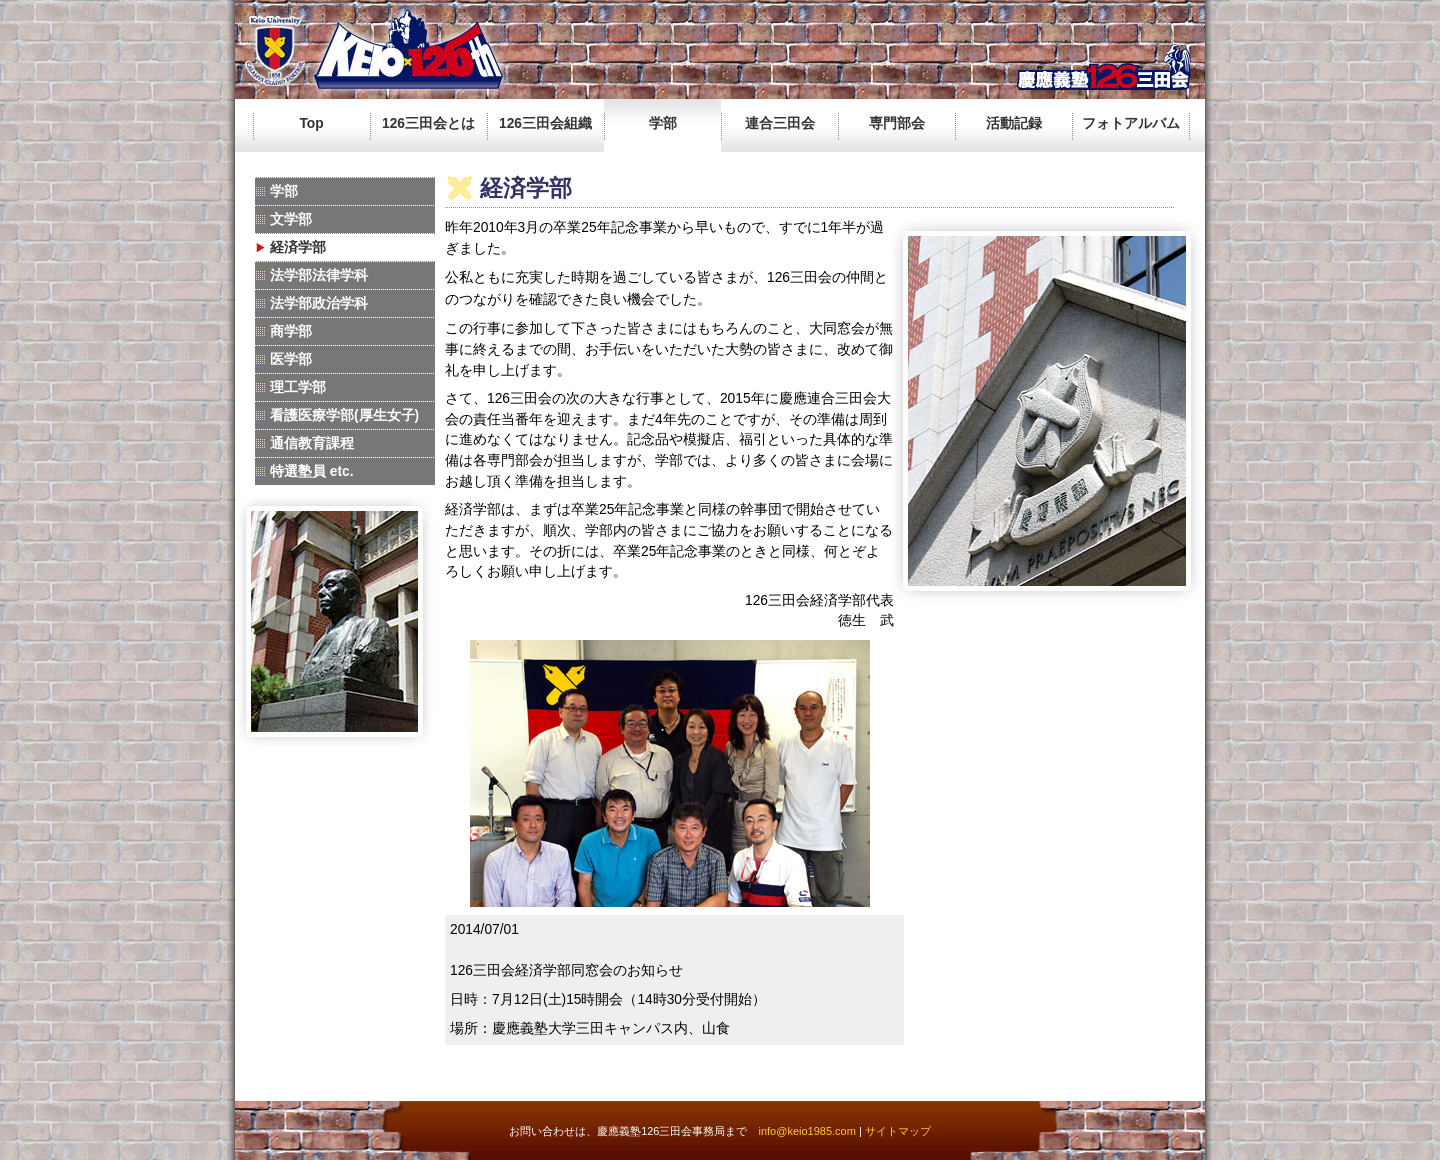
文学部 (291, 219)
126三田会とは (428, 123)
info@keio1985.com (806, 1131)
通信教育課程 (312, 443)
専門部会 (897, 123)
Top (311, 123)
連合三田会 (780, 123)
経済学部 (298, 247)
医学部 (291, 359)
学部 (663, 123)
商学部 (291, 331)
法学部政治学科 (319, 303)
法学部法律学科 (319, 275)
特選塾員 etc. (312, 471)
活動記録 (1014, 123)
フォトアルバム (1131, 123)
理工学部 (298, 387)
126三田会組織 (545, 123)
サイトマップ (898, 1131)
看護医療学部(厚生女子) (344, 415)
